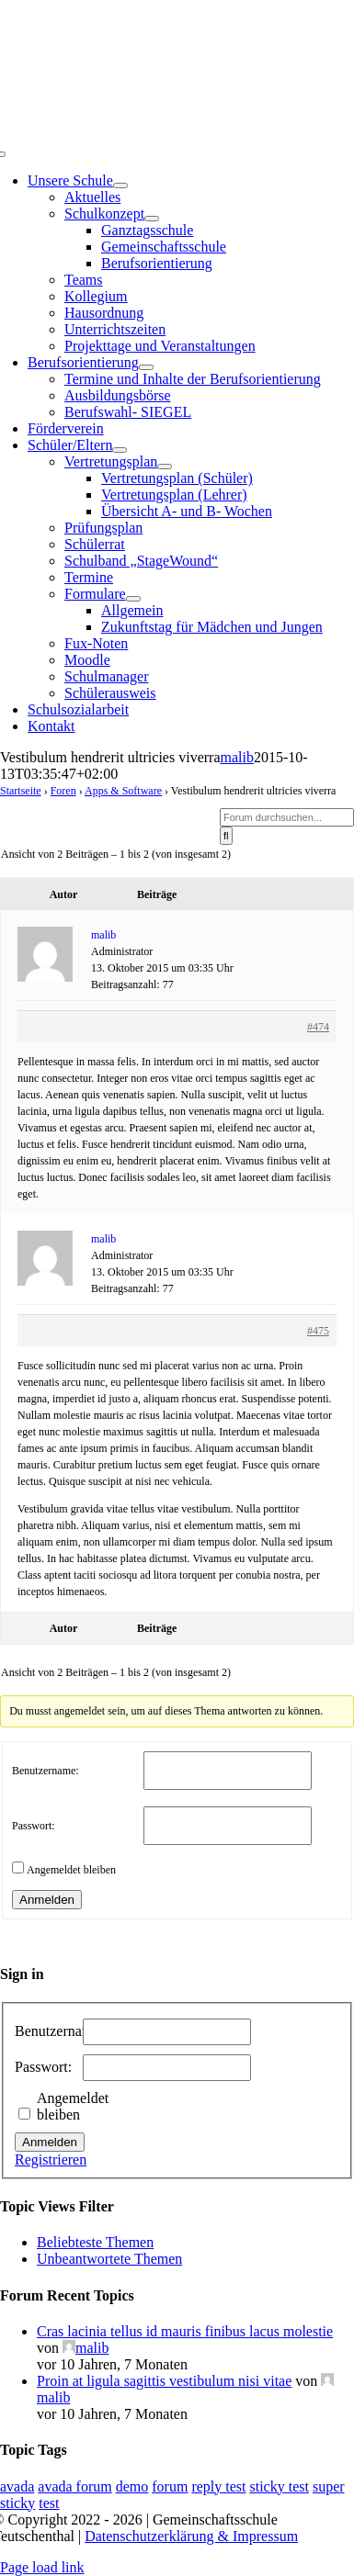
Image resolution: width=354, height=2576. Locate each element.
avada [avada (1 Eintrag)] (17, 2486)
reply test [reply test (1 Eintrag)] (218, 2486)
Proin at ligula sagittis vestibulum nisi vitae (164, 2381)
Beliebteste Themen (95, 2242)
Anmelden (46, 1900)
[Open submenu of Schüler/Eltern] (119, 450)
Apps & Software (123, 790)
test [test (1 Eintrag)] (49, 2503)
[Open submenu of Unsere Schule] (120, 185)
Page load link (42, 2567)
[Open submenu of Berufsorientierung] (146, 367)
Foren (63, 790)
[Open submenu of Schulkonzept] (151, 218)
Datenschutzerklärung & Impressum (191, 2536)
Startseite (20, 790)
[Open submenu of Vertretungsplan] (164, 466)
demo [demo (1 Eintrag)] (132, 2486)
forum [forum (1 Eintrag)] (170, 2486)
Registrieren (50, 2159)
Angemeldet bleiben (71, 1869)
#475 (318, 1330)
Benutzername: (45, 1770)
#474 (318, 1026)
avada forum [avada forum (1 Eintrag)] (74, 2486)
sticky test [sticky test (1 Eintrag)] (278, 2486)
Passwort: (33, 1825)
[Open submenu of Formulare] (133, 599)
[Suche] (226, 836)
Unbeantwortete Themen (109, 2259)
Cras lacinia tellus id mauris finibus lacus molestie (185, 2331)
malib (236, 757)
